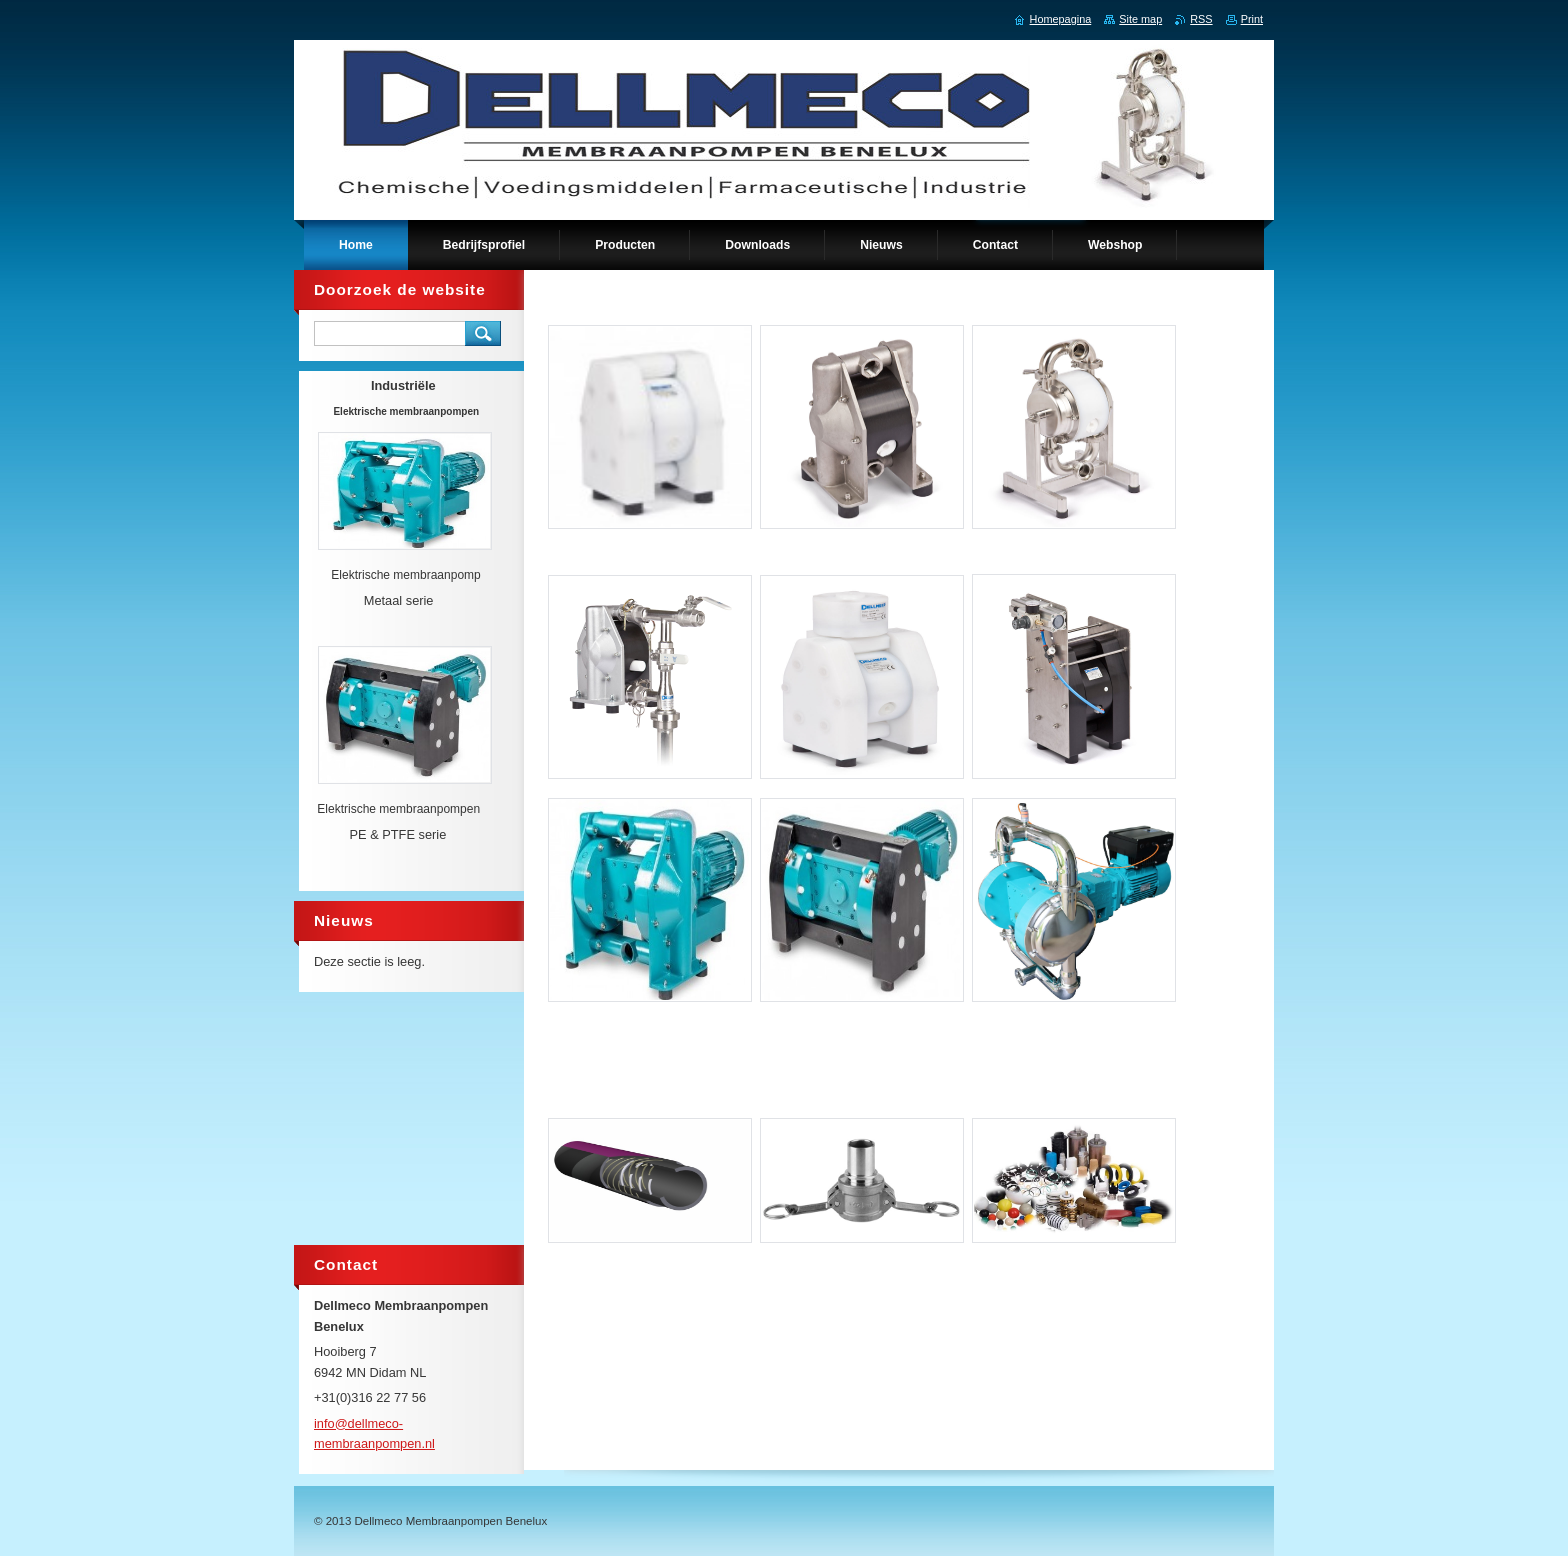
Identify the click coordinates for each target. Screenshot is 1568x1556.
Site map (1140, 19)
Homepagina (1061, 19)
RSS (1201, 19)
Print (1252, 19)
